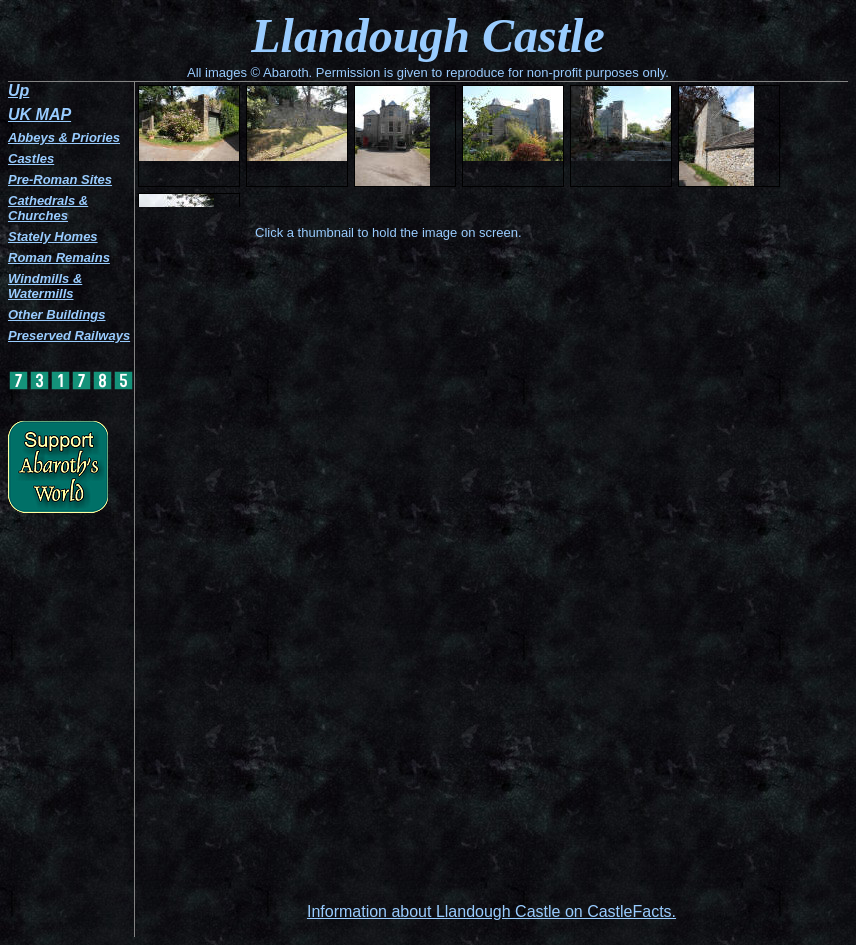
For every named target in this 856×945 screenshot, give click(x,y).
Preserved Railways (69, 335)
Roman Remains (59, 257)
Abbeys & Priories (64, 137)
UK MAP (39, 114)
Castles (31, 158)
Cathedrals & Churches (48, 208)
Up (18, 90)
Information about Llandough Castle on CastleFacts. (491, 911)
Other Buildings (57, 314)
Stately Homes (53, 236)
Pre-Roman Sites (60, 179)
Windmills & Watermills (45, 286)
